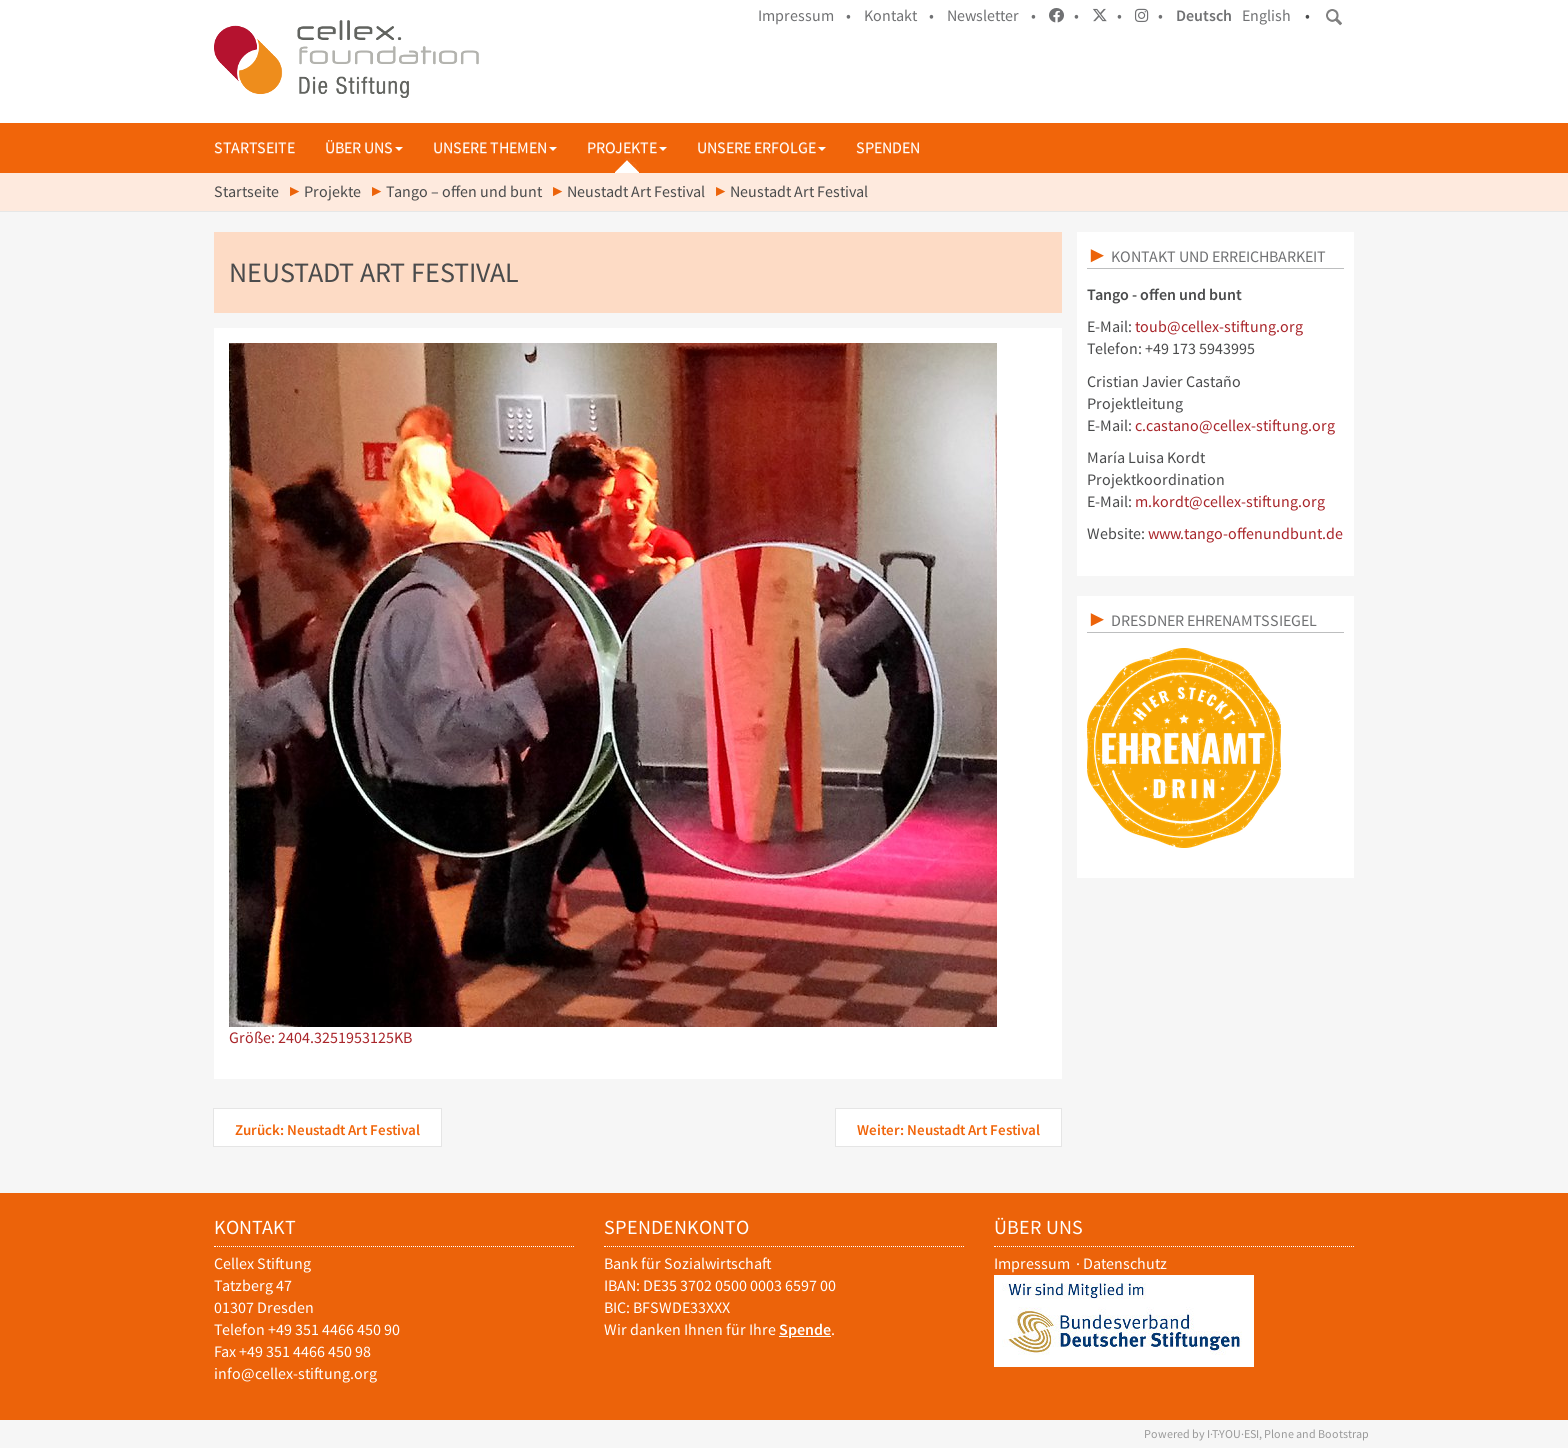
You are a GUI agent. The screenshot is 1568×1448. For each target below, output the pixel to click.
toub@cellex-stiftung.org (1219, 326)
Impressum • (804, 15)
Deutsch (1204, 15)
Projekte (627, 147)
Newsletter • (991, 15)
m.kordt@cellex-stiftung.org (1230, 501)
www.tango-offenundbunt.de (1245, 533)
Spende (805, 1329)
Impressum (1032, 1263)
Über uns (364, 147)
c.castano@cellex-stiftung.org (1235, 425)
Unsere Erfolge (761, 147)
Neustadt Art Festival (636, 191)
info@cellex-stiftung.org (295, 1373)
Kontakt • (899, 15)
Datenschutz (1125, 1263)
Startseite (254, 147)
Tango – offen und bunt (464, 191)
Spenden (888, 147)
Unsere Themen (495, 147)
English (1266, 15)
